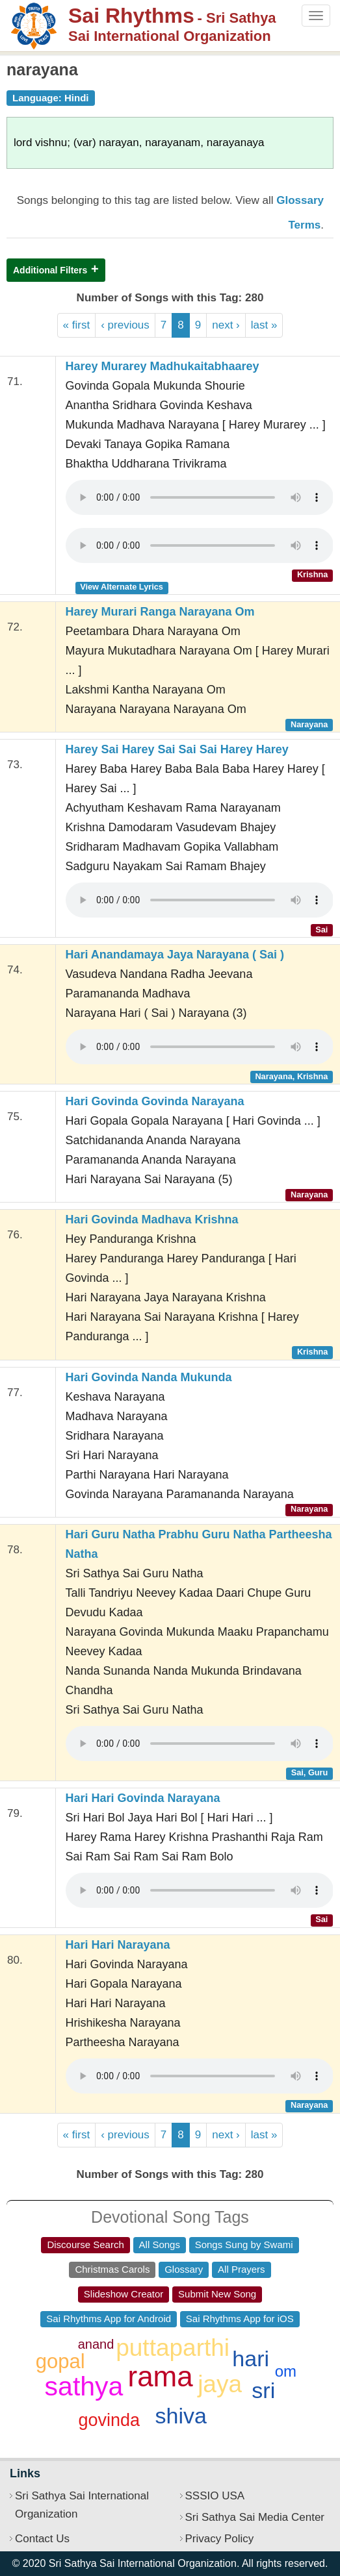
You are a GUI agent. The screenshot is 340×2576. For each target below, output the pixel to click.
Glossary (183, 2269)
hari (250, 2358)
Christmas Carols (112, 2269)
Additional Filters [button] (50, 270)
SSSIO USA (215, 2496)
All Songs (159, 2244)
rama (160, 2376)
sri (263, 2390)
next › (226, 325)
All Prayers (241, 2269)
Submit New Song (217, 2293)
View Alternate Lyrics (121, 587)
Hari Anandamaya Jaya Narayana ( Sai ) (175, 954)
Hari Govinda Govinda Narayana (155, 1101)
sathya (84, 2386)
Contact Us (42, 2538)
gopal (60, 2361)
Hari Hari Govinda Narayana (143, 1798)
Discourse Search (85, 2244)
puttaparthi (172, 2347)
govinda (109, 2420)
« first (76, 325)
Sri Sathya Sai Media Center (255, 2517)
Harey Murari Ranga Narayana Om (160, 611)
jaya (220, 2384)
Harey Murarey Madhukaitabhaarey (162, 366)
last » (264, 325)
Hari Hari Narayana (118, 1944)
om (285, 2371)
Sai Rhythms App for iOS (240, 2318)
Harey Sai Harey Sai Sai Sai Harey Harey (177, 749)
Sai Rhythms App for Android (108, 2318)
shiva (180, 2415)
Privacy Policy (219, 2538)
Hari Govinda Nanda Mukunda (149, 1377)
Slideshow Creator (124, 2293)
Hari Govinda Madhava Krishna (152, 1219)
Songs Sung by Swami (244, 2244)
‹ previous (125, 325)
